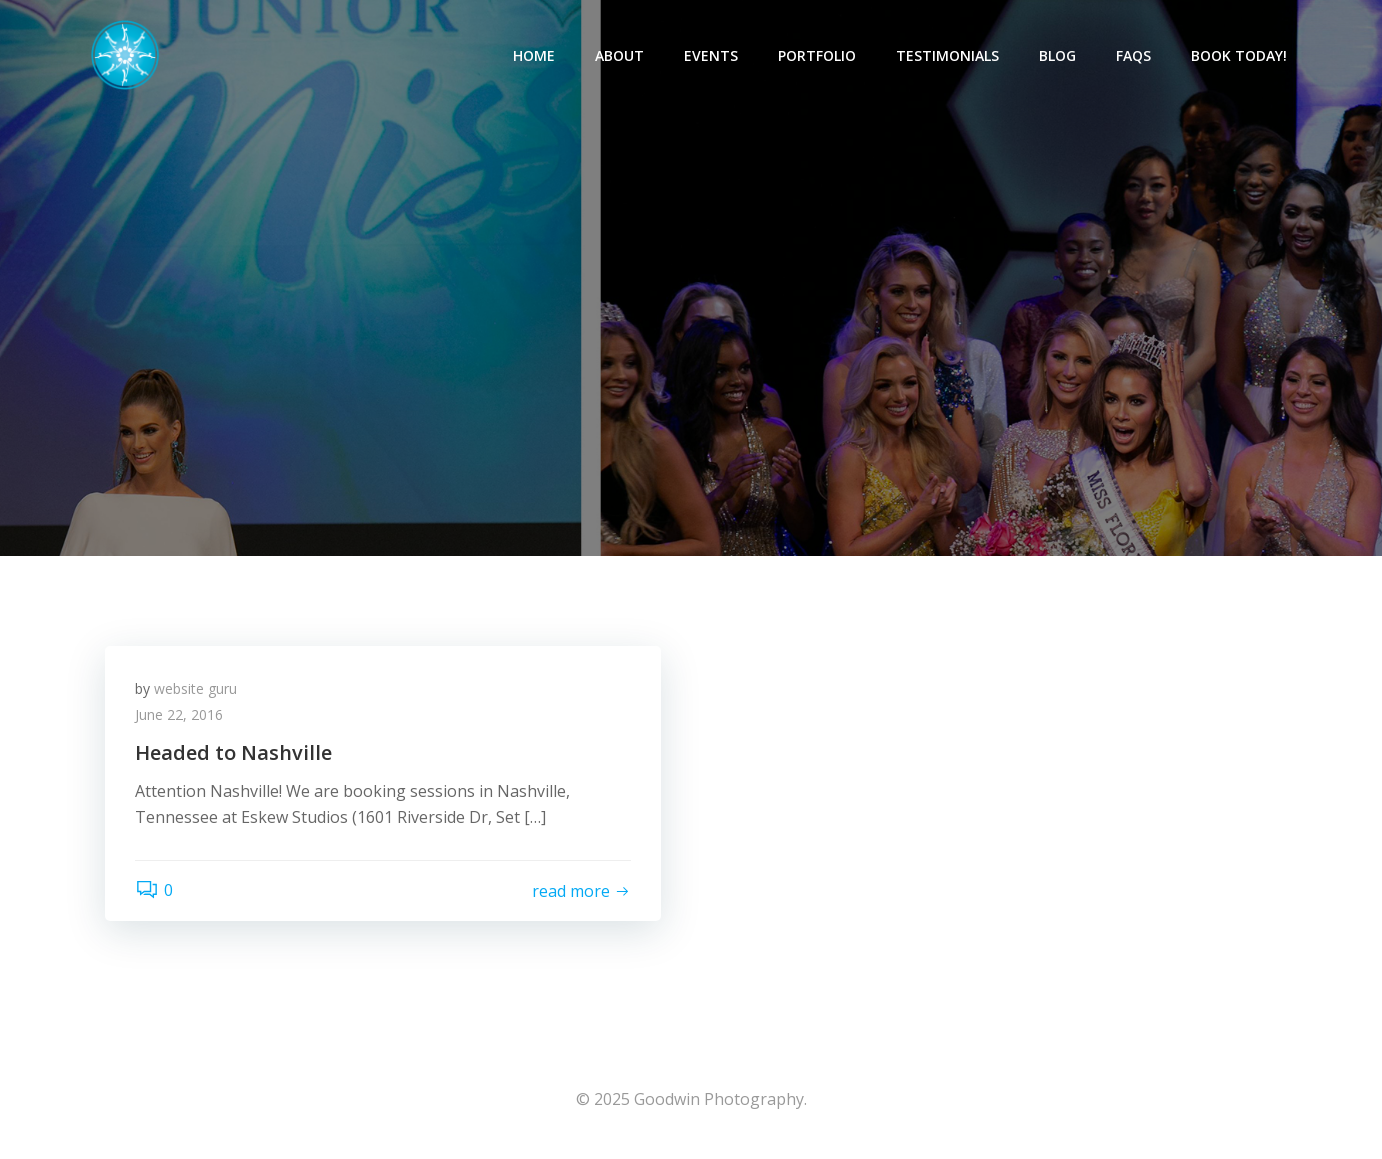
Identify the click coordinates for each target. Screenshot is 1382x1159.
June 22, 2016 (179, 714)
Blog (1057, 55)
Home (534, 55)
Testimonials (947, 55)
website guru (195, 688)
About (619, 55)
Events (711, 55)
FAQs (1133, 55)
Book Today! (1239, 55)
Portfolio (817, 55)
